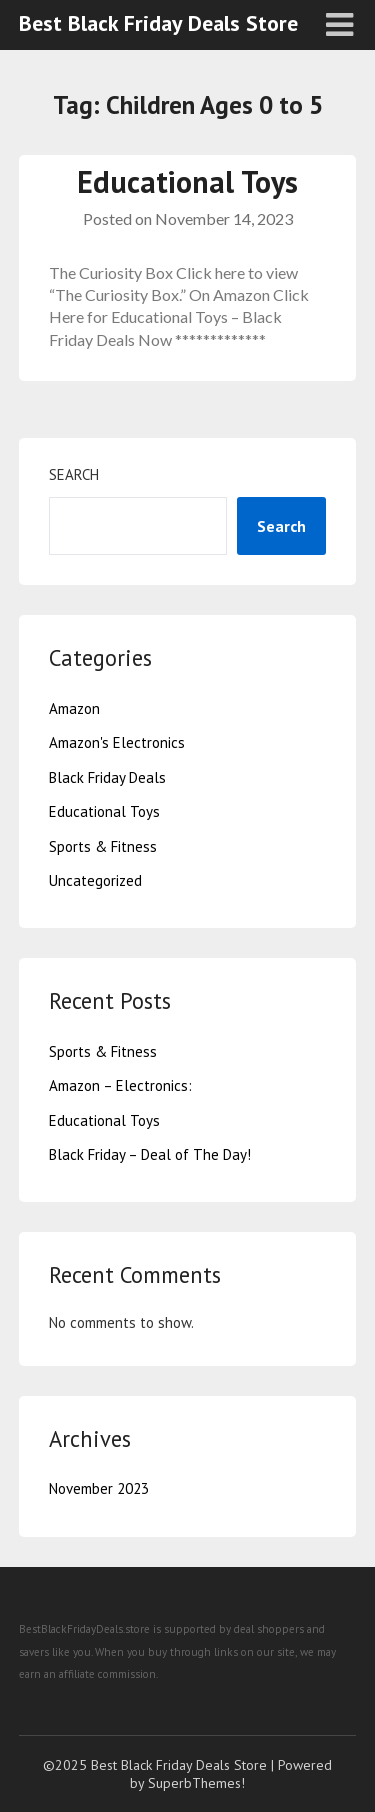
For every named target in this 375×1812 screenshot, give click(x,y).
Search (74, 474)
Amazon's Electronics (117, 742)
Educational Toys (187, 181)
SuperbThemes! (196, 1783)
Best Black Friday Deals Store (158, 23)
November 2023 (99, 1488)
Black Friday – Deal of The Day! (150, 1154)
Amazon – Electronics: (120, 1085)
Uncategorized (95, 880)
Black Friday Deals (107, 777)
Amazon (74, 708)
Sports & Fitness (103, 846)
